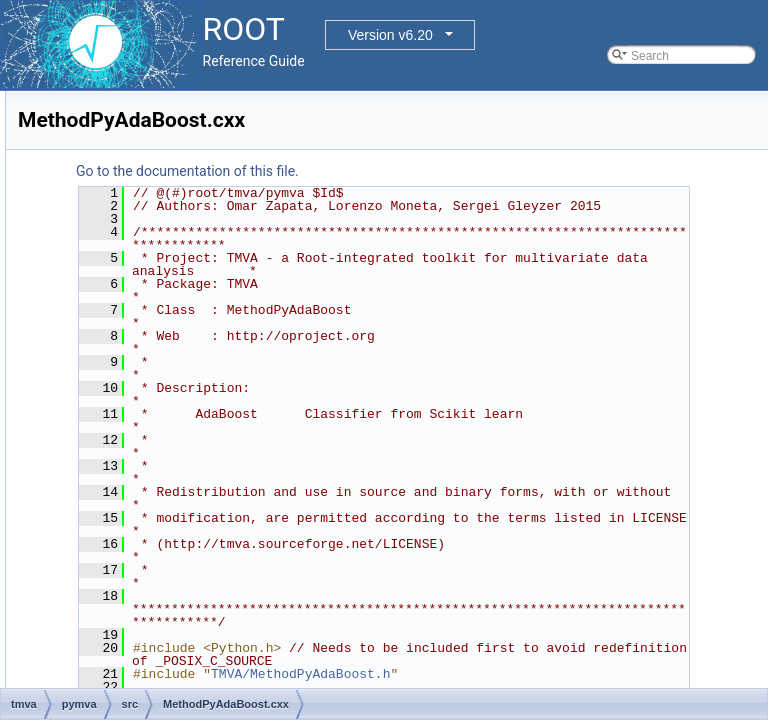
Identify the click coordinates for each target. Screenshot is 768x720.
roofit (79, 280)
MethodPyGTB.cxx (164, 456)
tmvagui (103, 588)
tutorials (87, 632)
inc (105, 390)
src (106, 412)
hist (75, 104)
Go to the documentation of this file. (437, 171)
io (70, 148)
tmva (79, 324)
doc (91, 346)
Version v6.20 (390, 35)
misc (78, 192)
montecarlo (95, 214)
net (74, 236)
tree (76, 610)
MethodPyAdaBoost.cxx (177, 434)
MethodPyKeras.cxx (167, 478)
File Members (86, 654)
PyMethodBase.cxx (165, 522)
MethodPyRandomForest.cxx (191, 500)
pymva (99, 368)
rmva (95, 544)
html (77, 126)
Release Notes (73, 676)
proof (79, 258)
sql (73, 302)
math (79, 170)
